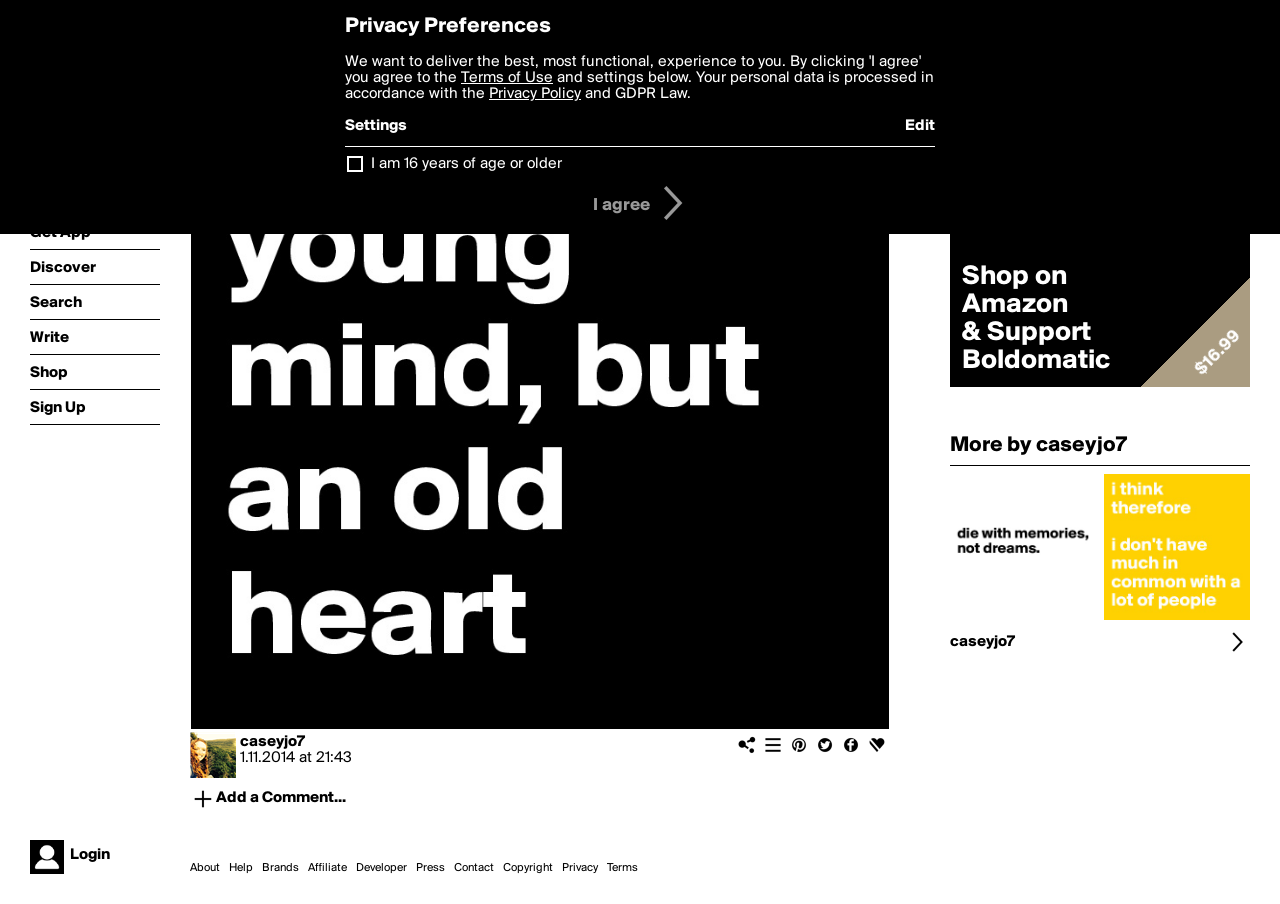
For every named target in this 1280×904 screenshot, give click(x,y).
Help (241, 868)
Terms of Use (507, 78)
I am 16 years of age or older (466, 164)
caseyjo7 (272, 742)
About (205, 868)
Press (430, 868)
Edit (920, 126)
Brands (280, 868)
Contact (474, 868)
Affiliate (327, 868)
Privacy (580, 868)
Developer (381, 868)
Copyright (528, 868)
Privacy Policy (535, 94)
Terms (622, 868)
